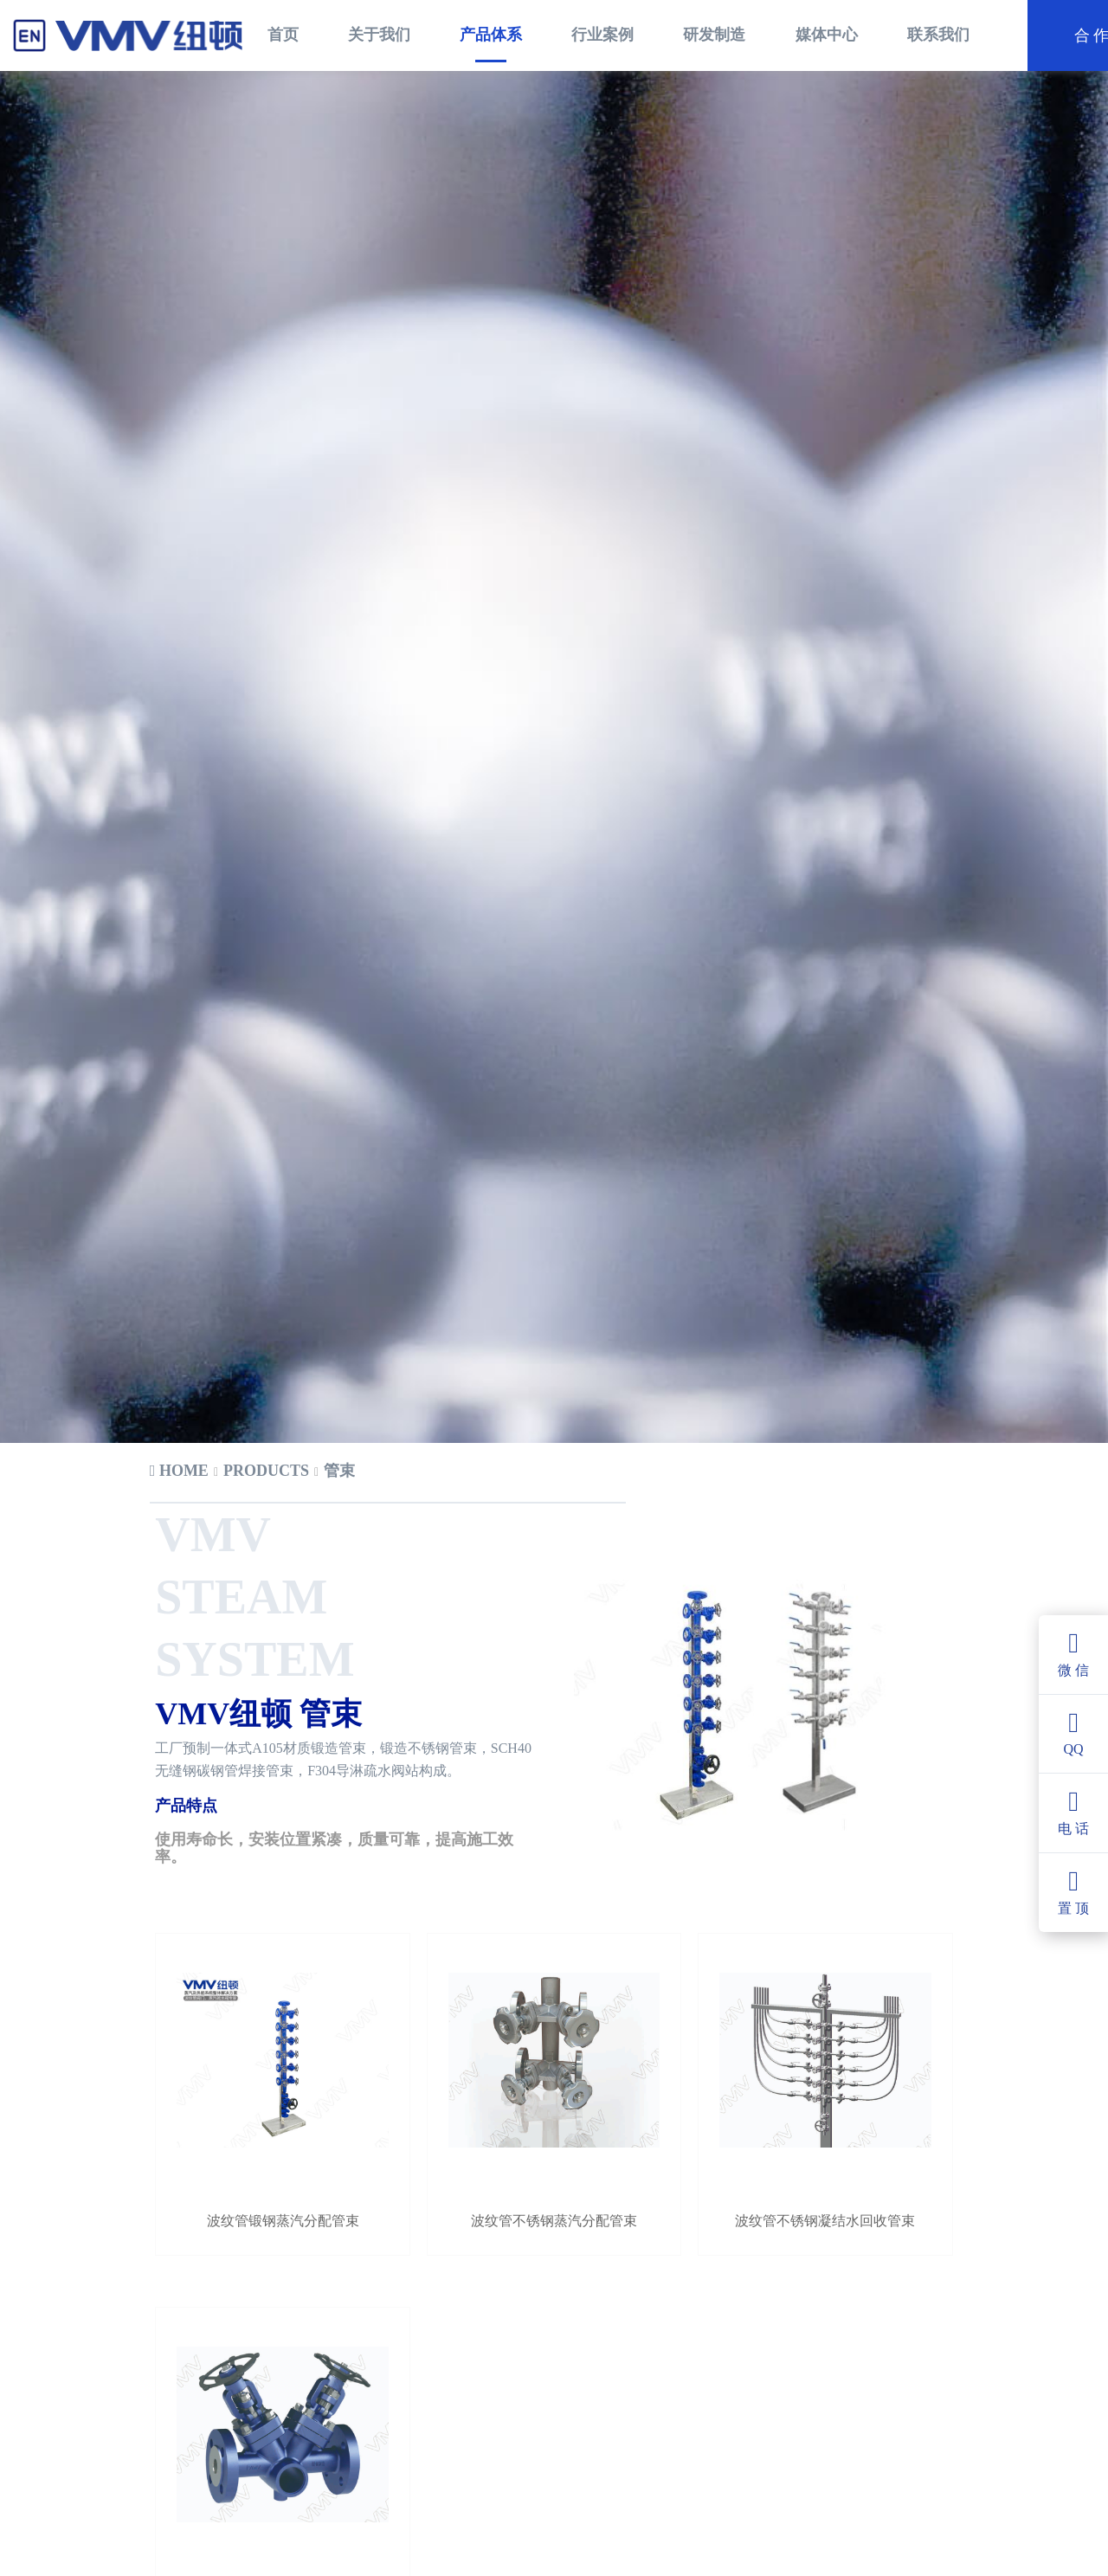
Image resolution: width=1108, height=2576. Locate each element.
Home (179, 1436)
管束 (339, 1436)
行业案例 (602, 34)
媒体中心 (827, 34)
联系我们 (938, 34)
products (266, 1436)
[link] (179, 1437)
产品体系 (491, 34)
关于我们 (379, 34)
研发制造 (714, 34)
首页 (283, 34)
